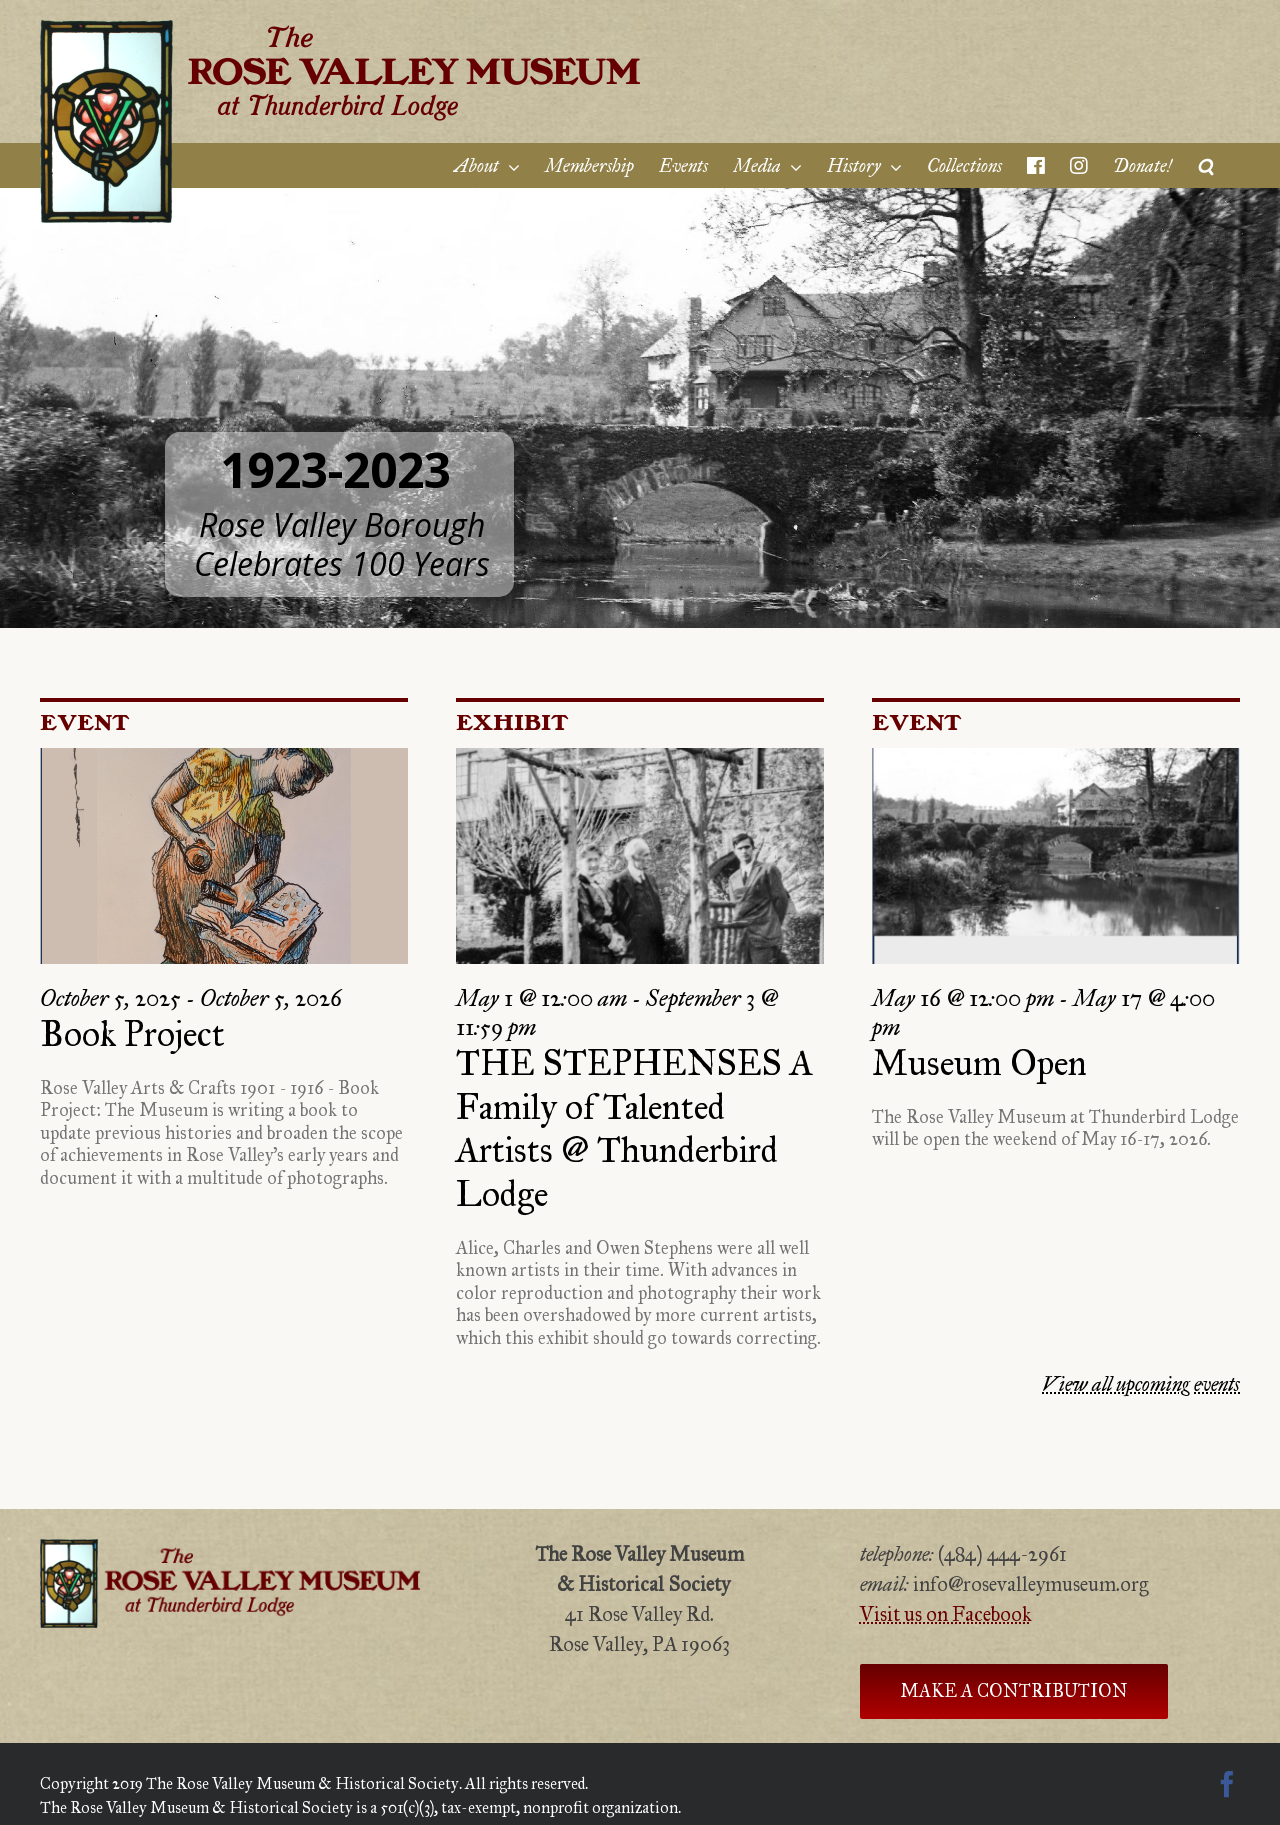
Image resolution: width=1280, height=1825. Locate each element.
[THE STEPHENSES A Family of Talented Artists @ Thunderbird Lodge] (640, 856)
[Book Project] (224, 856)
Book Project (132, 1034)
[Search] (1206, 165)
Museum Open (979, 1063)
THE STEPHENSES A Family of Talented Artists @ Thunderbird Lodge (634, 1129)
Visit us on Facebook (946, 1614)
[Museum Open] (1056, 856)
